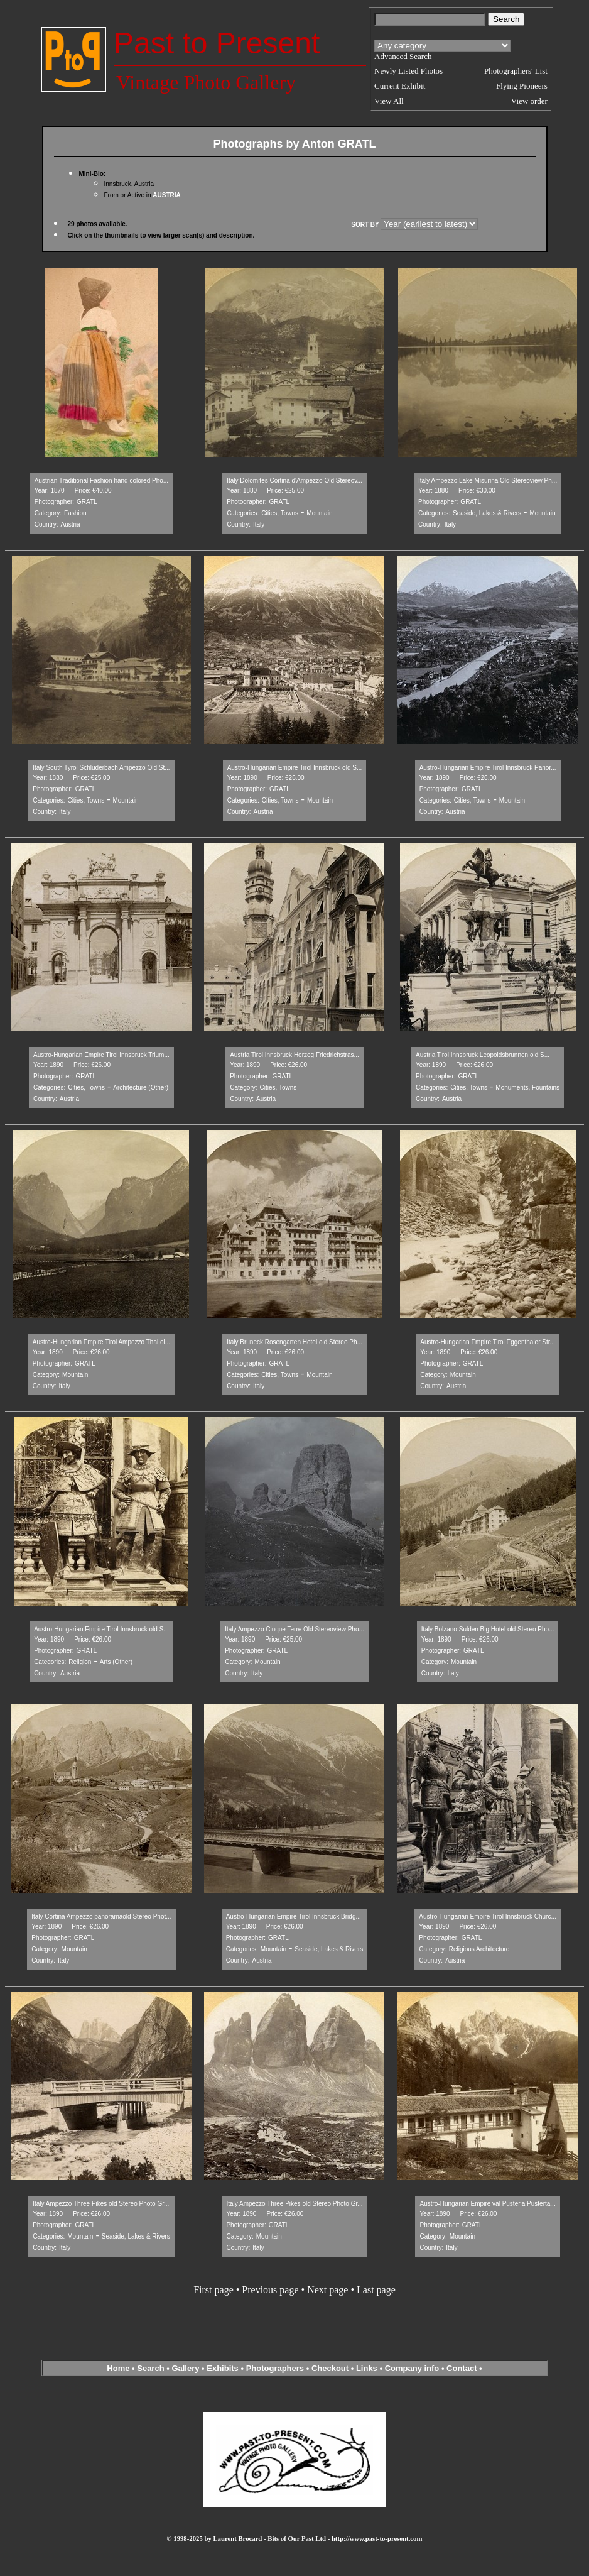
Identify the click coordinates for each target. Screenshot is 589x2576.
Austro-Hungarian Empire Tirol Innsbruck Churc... (487, 1916)
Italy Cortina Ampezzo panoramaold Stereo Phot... (101, 1916)
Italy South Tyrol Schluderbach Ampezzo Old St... (101, 767)
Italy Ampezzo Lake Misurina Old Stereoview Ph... (487, 480)
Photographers (275, 2368)
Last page (376, 2289)
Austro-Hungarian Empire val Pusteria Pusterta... (487, 2203)
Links (366, 2368)
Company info (413, 2368)
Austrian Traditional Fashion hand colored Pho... (101, 480)
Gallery (185, 2368)
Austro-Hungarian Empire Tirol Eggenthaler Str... (487, 1342)
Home (118, 2368)
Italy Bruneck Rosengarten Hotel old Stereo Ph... (294, 1342)
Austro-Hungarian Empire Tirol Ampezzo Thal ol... (101, 1342)
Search (150, 2368)
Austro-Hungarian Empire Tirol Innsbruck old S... (294, 767)
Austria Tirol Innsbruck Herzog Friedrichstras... (294, 1054)
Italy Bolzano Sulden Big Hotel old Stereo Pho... (487, 1629)
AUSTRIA (166, 195)
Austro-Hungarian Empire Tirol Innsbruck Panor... (487, 767)
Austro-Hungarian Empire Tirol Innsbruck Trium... (101, 1054)
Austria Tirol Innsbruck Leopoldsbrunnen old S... (482, 1054)
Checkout (330, 2368)
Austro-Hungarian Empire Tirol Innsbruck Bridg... (293, 1916)
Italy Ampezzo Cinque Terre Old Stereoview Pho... (294, 1629)
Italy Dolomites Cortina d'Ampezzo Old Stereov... (294, 480)
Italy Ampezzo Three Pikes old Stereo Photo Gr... (101, 2203)
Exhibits (223, 2368)
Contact (461, 2368)
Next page (327, 2289)
